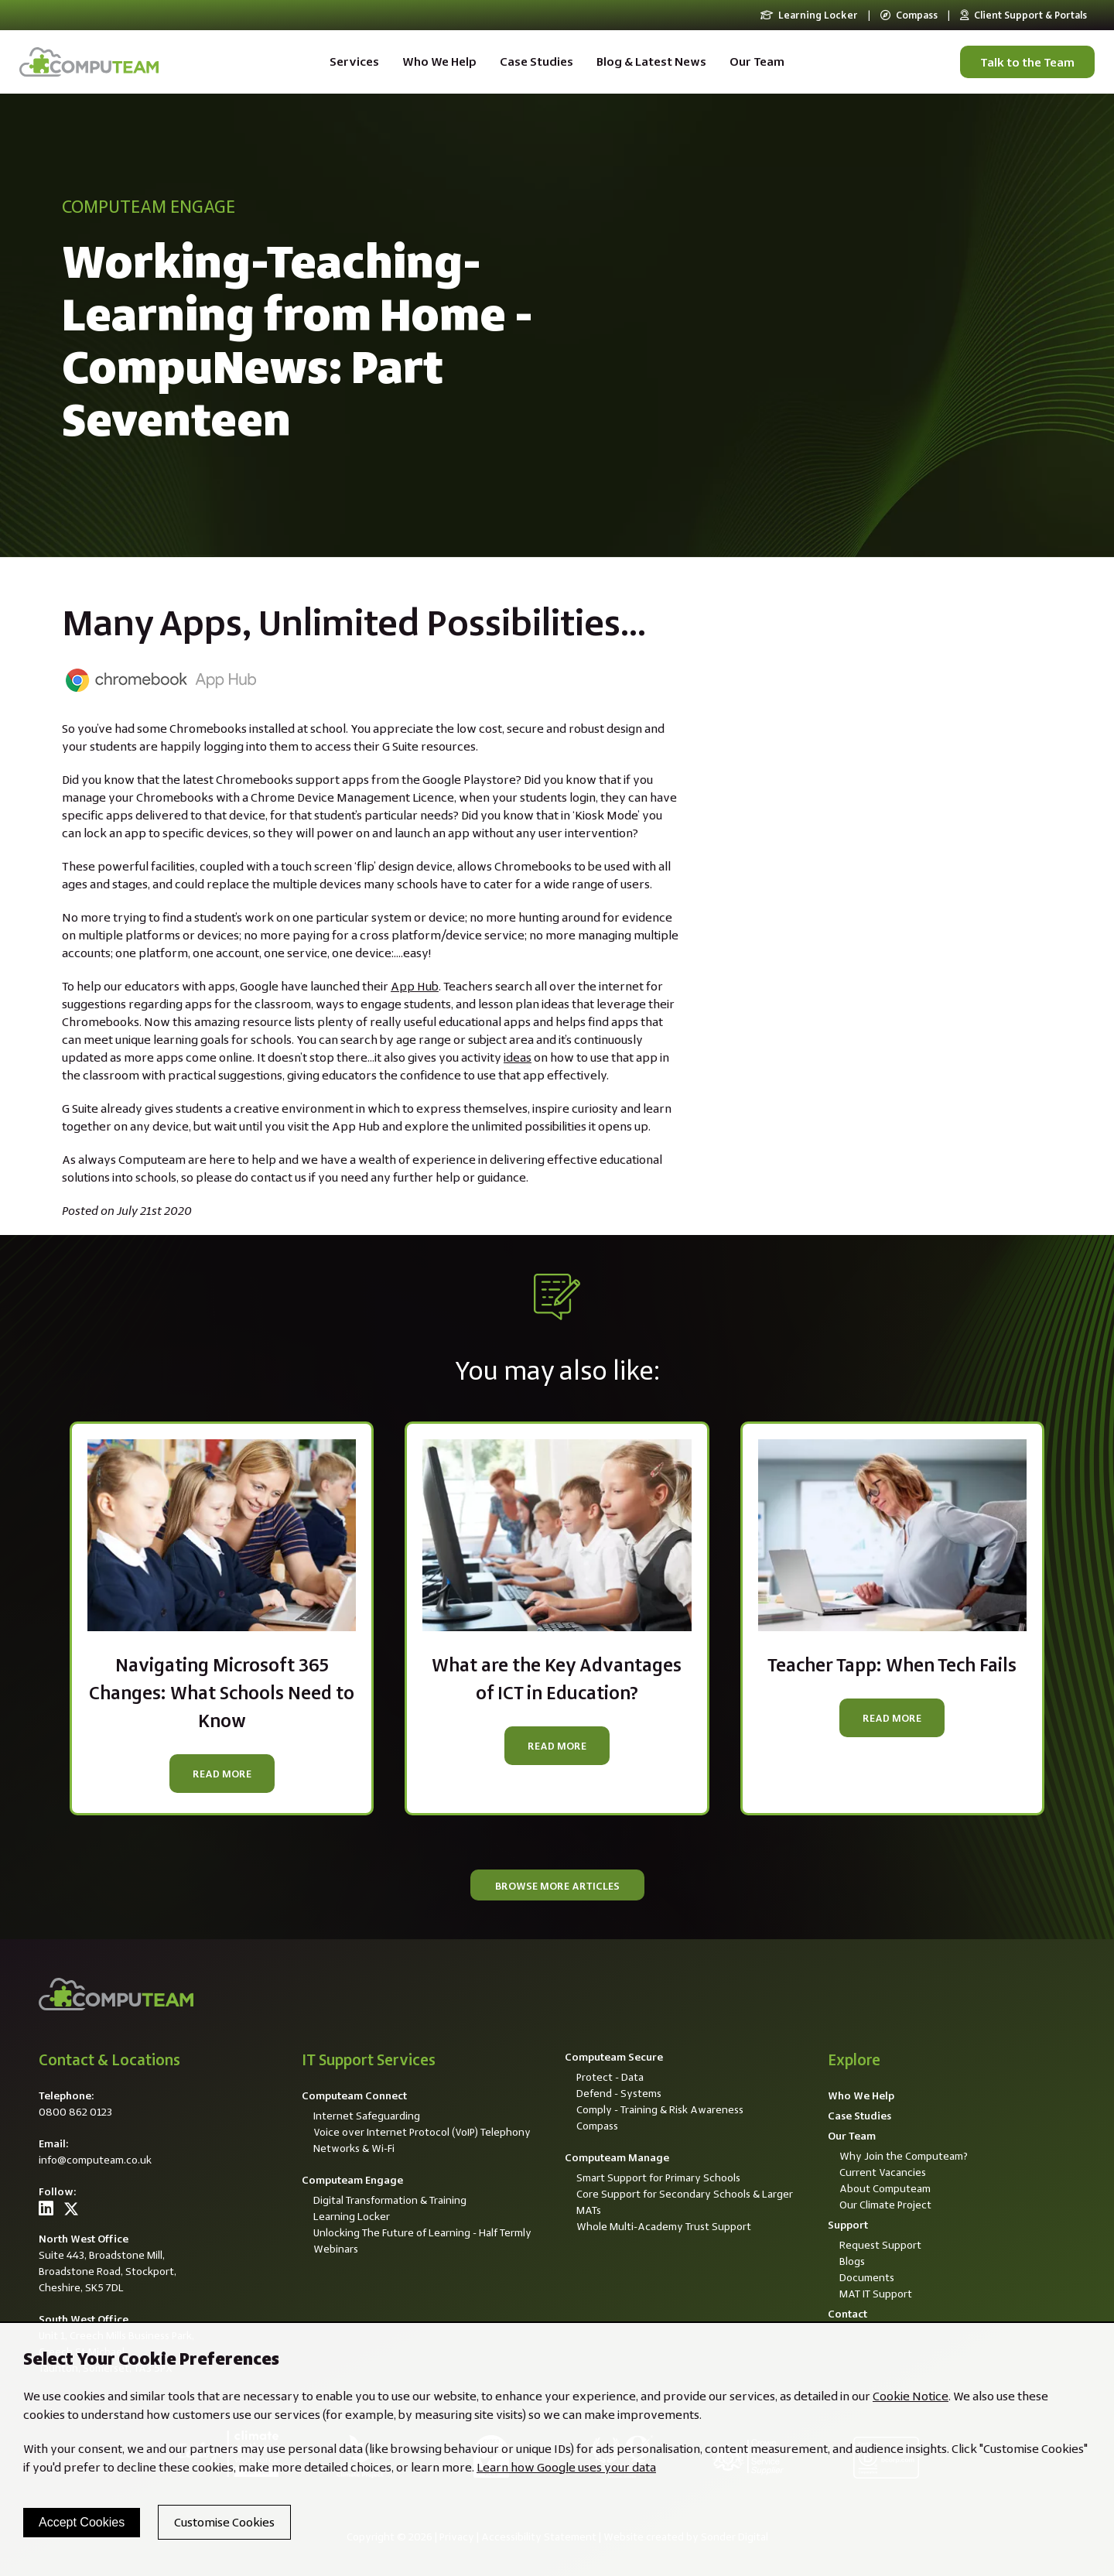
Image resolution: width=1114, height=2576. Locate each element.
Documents (866, 2277)
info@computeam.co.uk (95, 2159)
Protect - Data (610, 2077)
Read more (222, 1773)
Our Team (757, 61)
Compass (909, 15)
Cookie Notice (910, 2396)
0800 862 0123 (75, 2111)
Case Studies (536, 61)
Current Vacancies (882, 2172)
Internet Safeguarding (366, 2115)
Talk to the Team (1027, 62)
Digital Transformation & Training (389, 2200)
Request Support (880, 2245)
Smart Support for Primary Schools (658, 2177)
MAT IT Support (875, 2293)
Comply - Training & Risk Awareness (659, 2109)
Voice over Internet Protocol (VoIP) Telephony (422, 2132)
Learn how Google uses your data (566, 2467)
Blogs (852, 2261)
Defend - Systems (618, 2093)
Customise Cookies (224, 2522)
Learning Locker (809, 15)
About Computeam (885, 2188)
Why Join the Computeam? (903, 2156)
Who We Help (439, 61)
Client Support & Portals (1023, 15)
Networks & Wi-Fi (354, 2148)
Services (354, 61)
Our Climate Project (885, 2204)
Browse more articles (557, 1886)
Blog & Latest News (651, 61)
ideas (517, 1057)
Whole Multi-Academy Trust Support (663, 2226)
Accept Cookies (82, 2522)
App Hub (415, 986)
